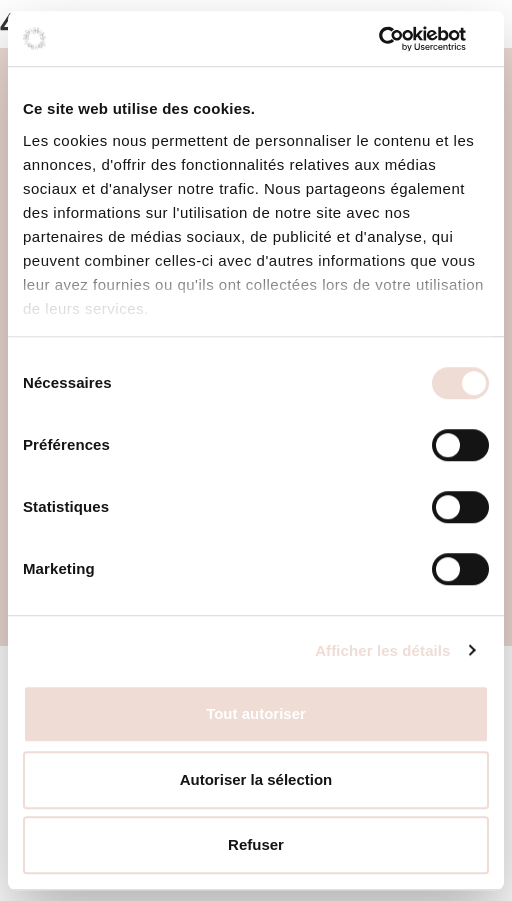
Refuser (256, 844)
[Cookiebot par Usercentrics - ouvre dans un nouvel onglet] (401, 39)
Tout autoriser (256, 713)
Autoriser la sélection (256, 779)
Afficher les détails (382, 650)
